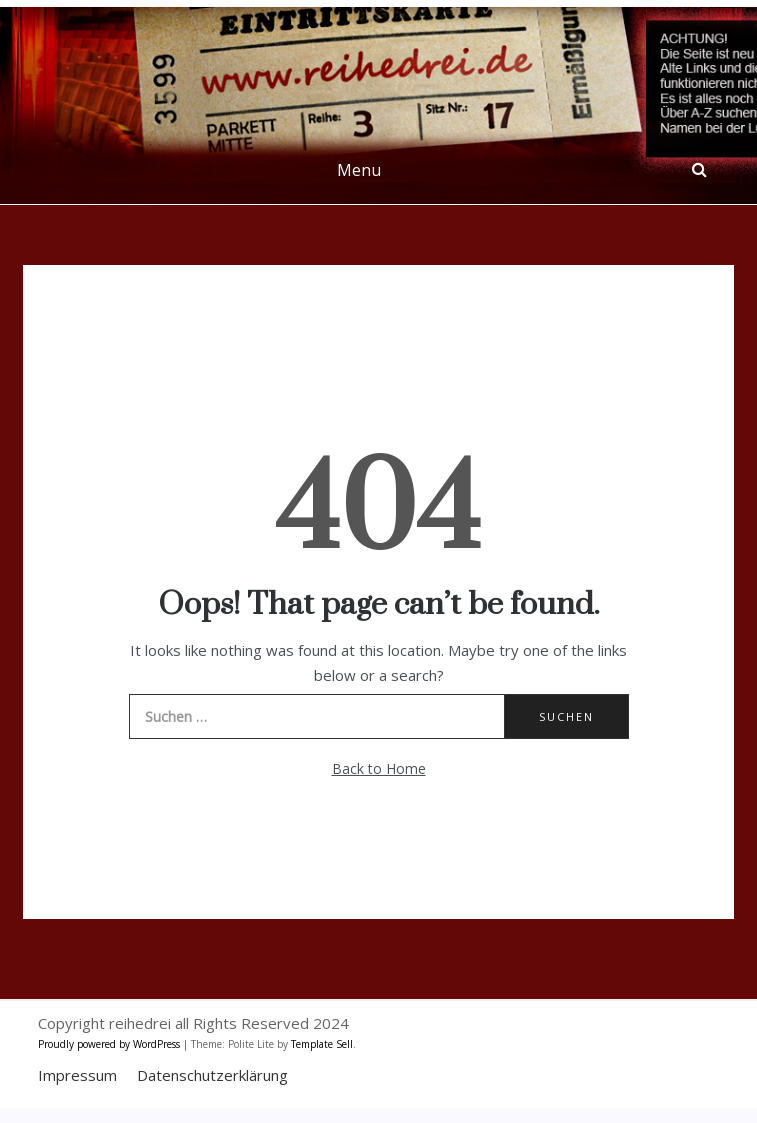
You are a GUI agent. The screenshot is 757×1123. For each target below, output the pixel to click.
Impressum (77, 1075)
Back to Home (379, 768)
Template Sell (322, 1044)
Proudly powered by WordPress (110, 1044)
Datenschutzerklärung (212, 1075)
